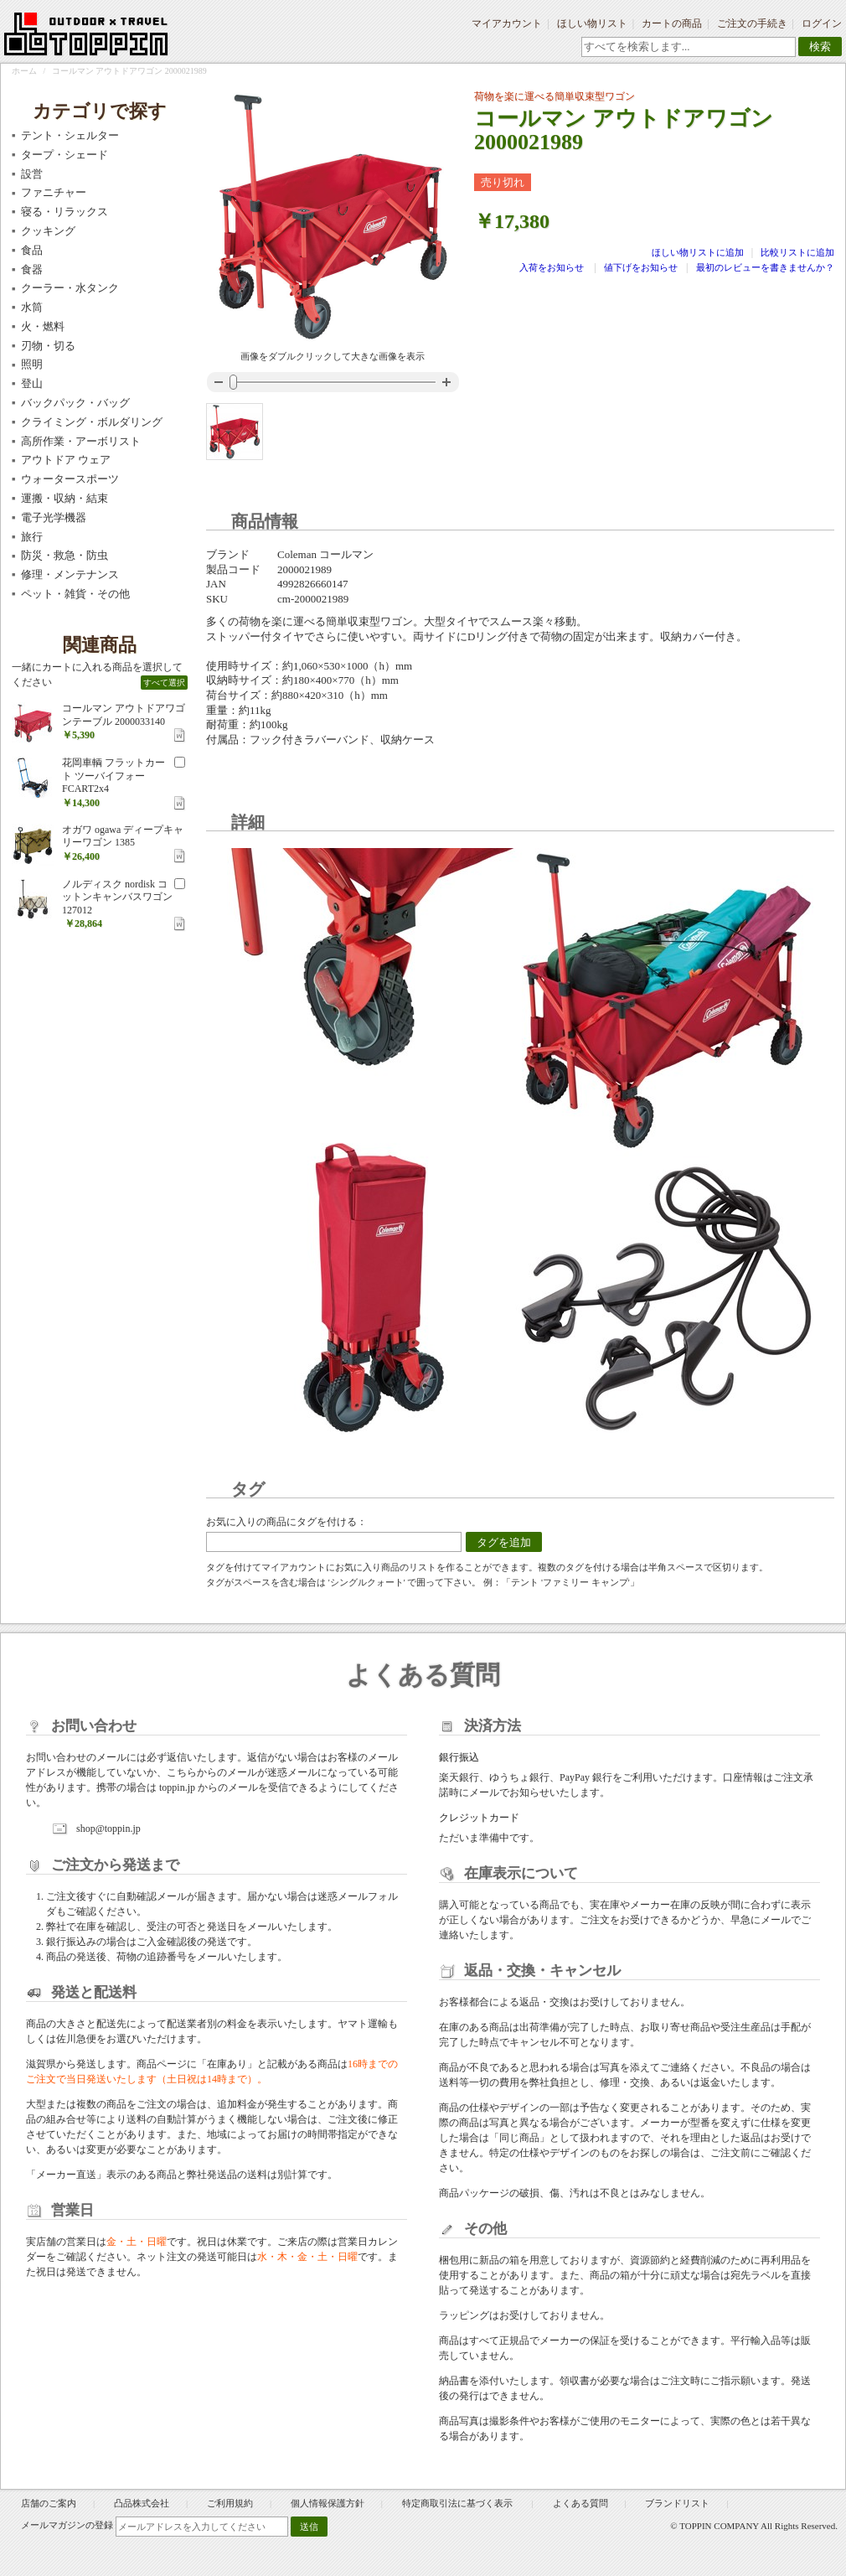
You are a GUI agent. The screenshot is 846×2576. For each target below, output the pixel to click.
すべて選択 (164, 682)
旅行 (32, 536)
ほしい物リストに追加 (699, 252)
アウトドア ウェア (66, 459)
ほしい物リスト (592, 23)
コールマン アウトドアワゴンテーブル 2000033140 (123, 714)
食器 (32, 269)
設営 (32, 174)
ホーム (24, 70)
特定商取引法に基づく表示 (458, 2503)
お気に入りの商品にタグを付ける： (286, 1522)
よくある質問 (580, 2503)
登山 (32, 383)
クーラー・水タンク (70, 288)
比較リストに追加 (797, 252)
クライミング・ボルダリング (91, 422)
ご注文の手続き (752, 23)
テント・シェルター (70, 135)
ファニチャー (53, 192)
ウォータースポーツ (70, 479)
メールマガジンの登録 (67, 2525)
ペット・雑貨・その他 (75, 593)
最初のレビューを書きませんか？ (765, 267)
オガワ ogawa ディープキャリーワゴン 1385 (122, 836)
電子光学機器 (53, 517)
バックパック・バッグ (75, 402)
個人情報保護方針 (327, 2503)
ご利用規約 (230, 2503)
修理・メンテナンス (70, 574)
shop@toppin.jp (108, 1828)
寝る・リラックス (64, 211)
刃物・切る (48, 345)
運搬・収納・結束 (64, 498)
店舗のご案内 (48, 2503)
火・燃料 (42, 326)
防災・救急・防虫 (64, 555)
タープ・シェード (64, 154)
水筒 (32, 307)
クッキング (48, 231)
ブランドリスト (677, 2503)
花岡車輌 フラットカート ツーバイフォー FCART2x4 (113, 775)
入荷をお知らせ (551, 267)
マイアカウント (507, 23)
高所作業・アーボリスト (81, 441)
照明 (32, 364)
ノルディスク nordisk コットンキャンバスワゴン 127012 (117, 897)
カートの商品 (672, 23)
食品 (32, 250)
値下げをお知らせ (641, 267)
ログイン (822, 23)
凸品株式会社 (141, 2503)
